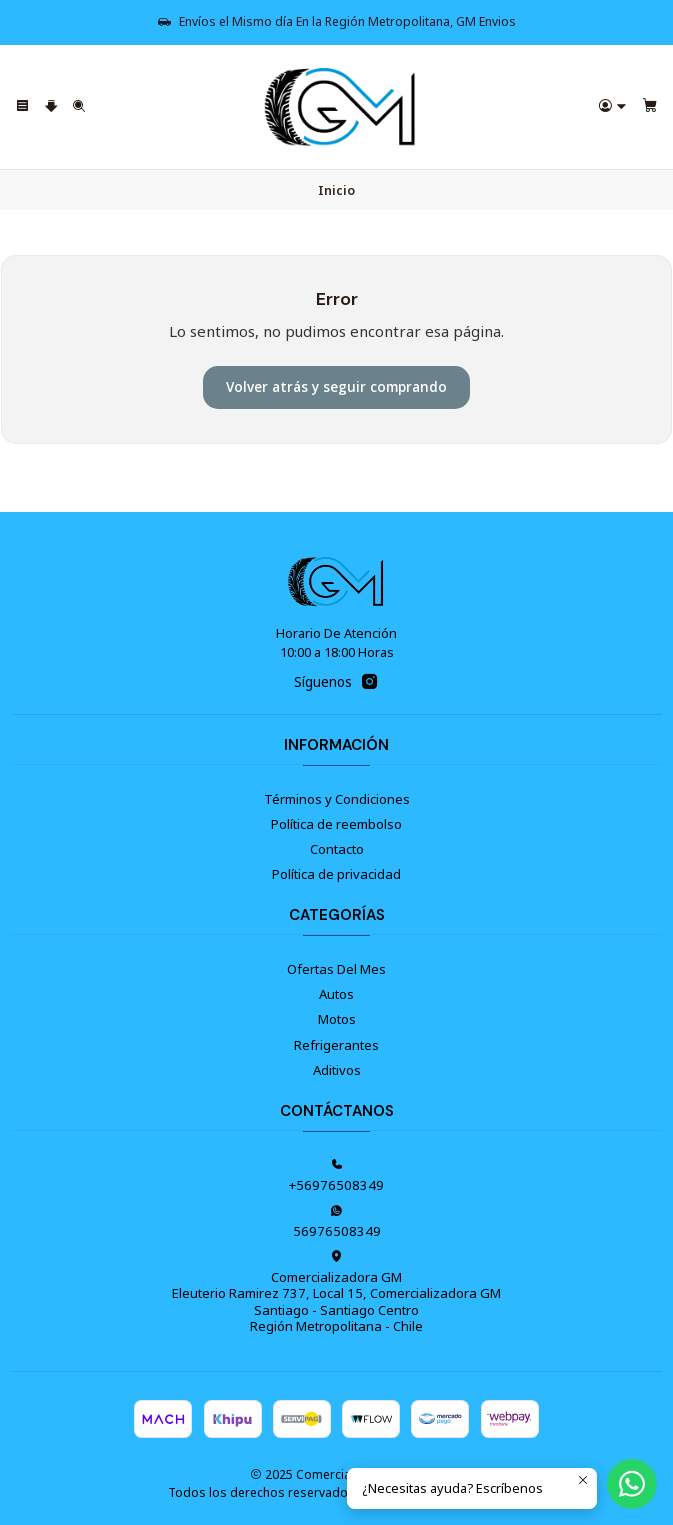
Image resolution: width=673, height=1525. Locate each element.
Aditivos (337, 1070)
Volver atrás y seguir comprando (336, 387)
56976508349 (337, 1222)
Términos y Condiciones (337, 799)
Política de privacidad (336, 874)
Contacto (337, 849)
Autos (336, 994)
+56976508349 (336, 1176)
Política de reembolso (336, 824)
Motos (337, 1019)
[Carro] (650, 107)
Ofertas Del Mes (336, 969)
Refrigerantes (336, 1045)
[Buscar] (79, 107)
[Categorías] (51, 107)
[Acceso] (612, 107)
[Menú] (22, 107)
